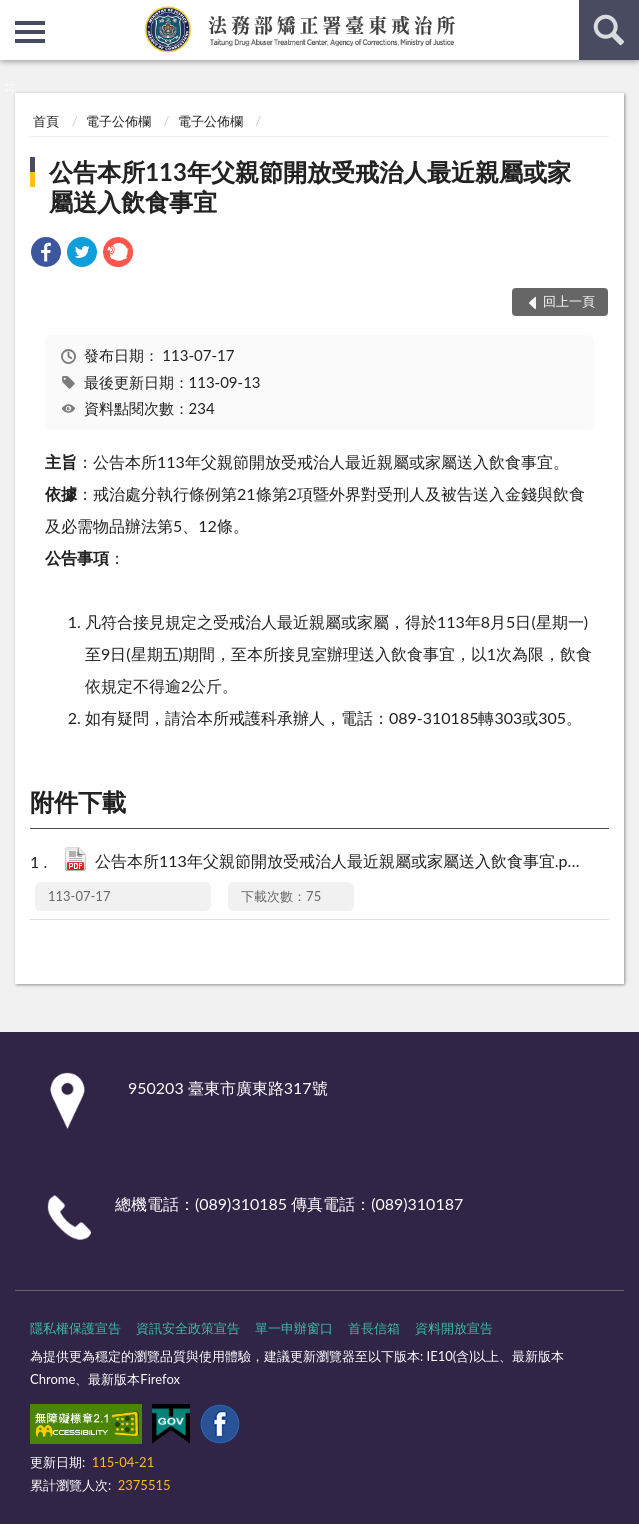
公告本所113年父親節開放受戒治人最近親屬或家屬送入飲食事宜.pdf (341, 862)
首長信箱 (374, 1328)
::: (16, 15)
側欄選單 (30, 32)
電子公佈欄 (118, 121)
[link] (46, 254)
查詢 (609, 30)
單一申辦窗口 (294, 1328)
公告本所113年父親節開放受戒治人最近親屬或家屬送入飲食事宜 (310, 186)
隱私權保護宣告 (75, 1328)
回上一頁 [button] (569, 301)
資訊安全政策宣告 (188, 1328)
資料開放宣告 (454, 1328)
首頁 (46, 121)
